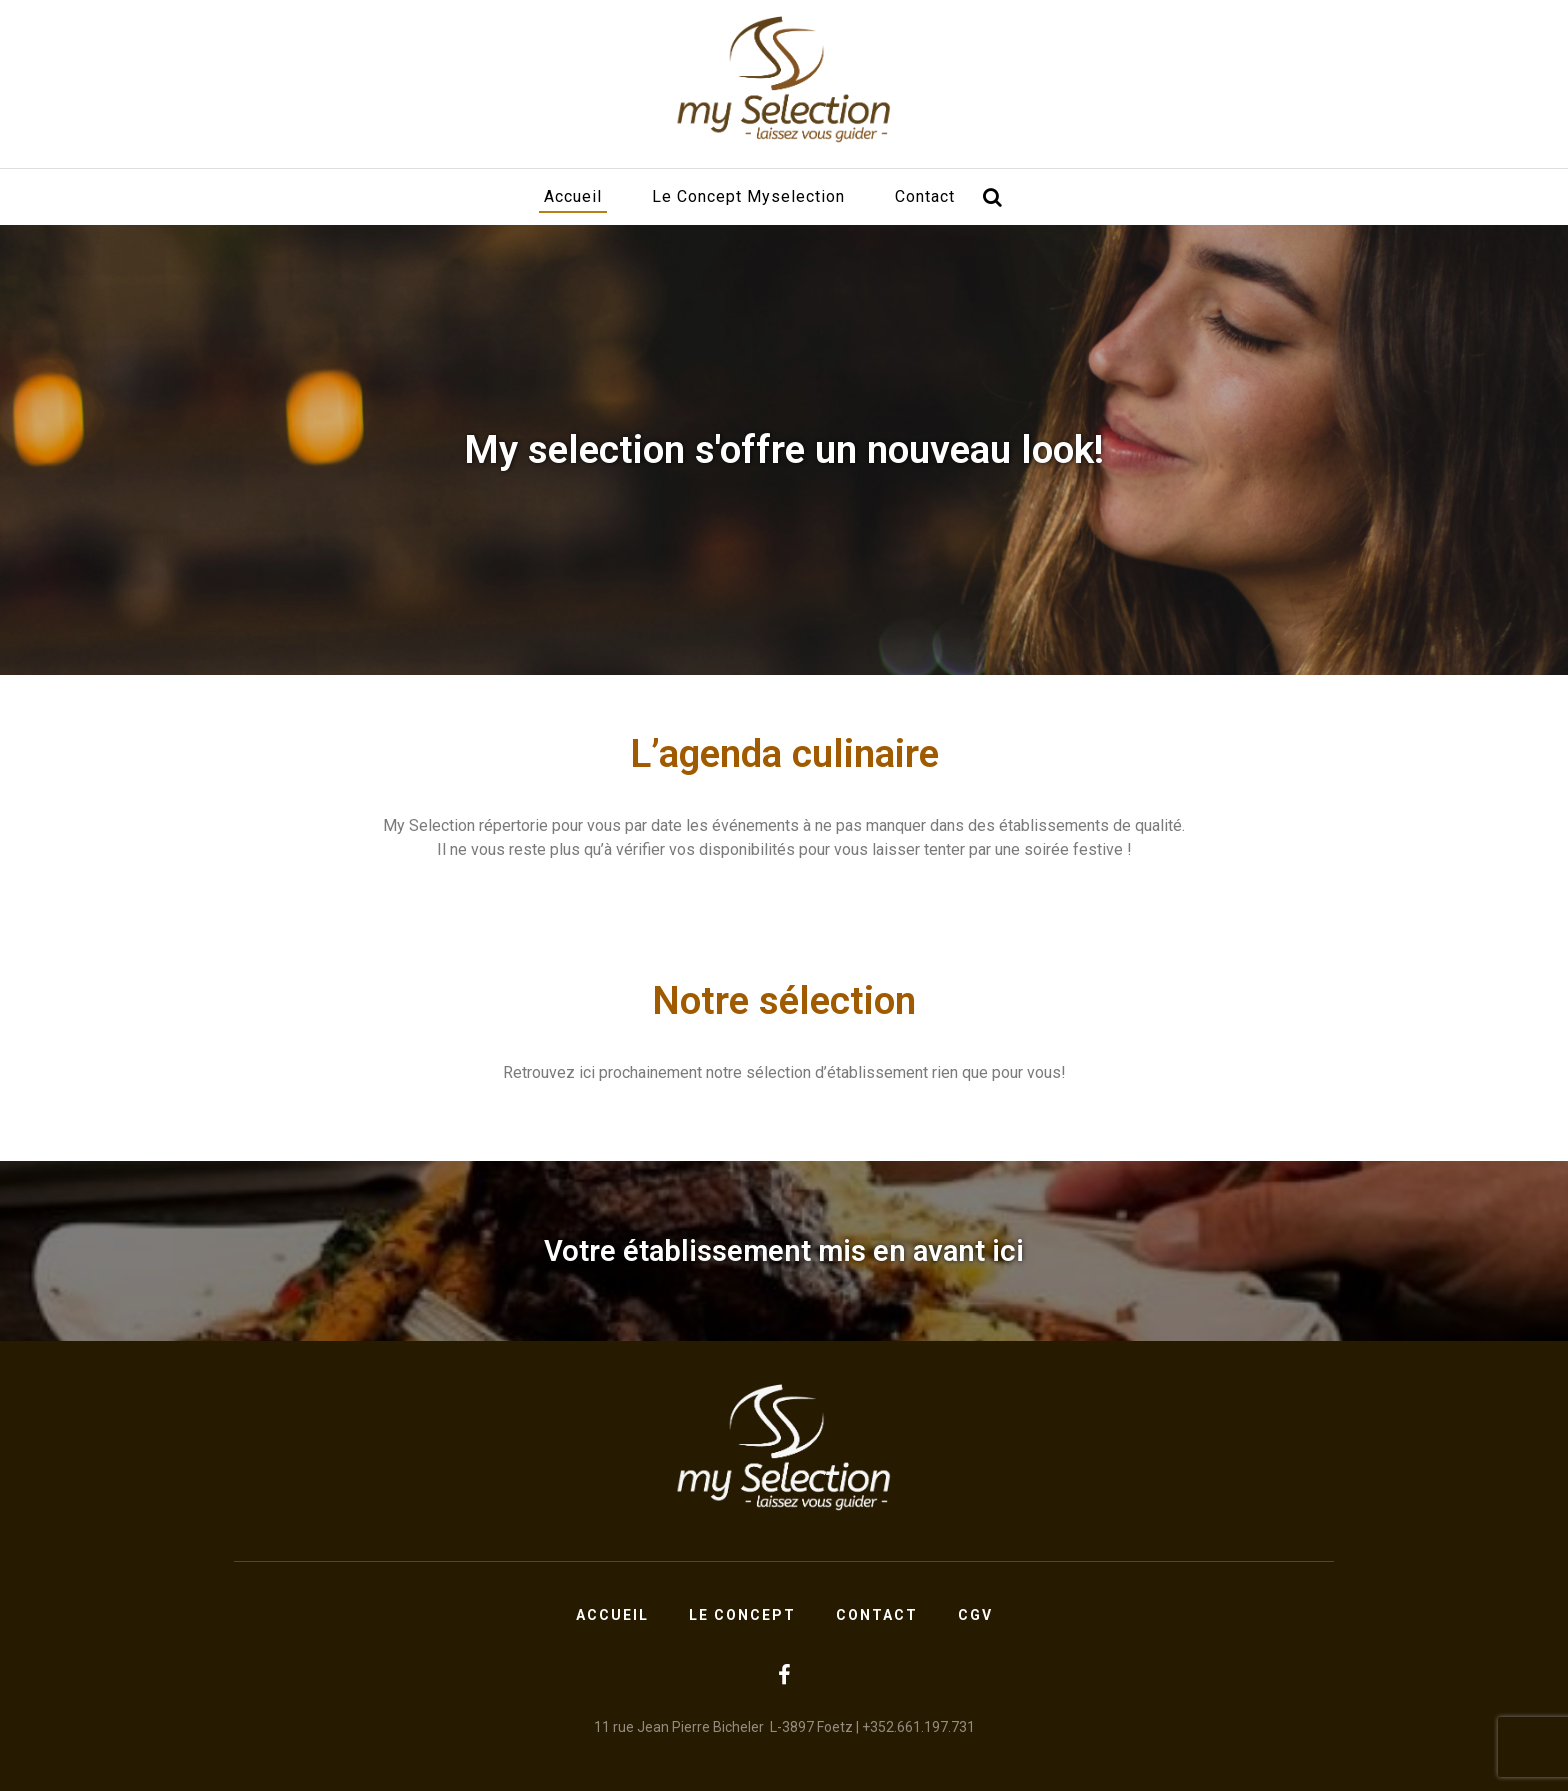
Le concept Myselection (748, 196)
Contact (925, 196)
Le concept (742, 1615)
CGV (975, 1615)
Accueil (573, 196)
